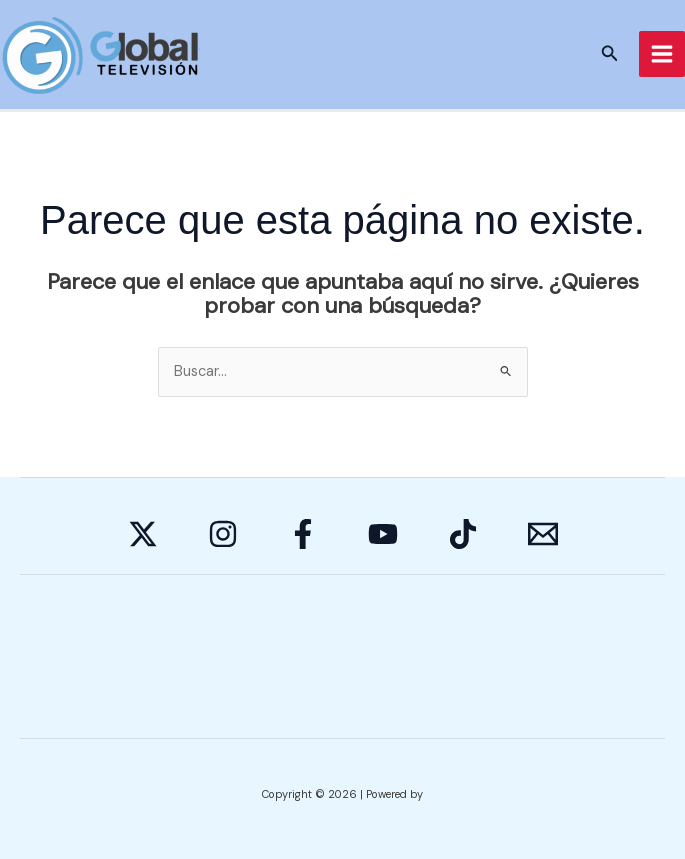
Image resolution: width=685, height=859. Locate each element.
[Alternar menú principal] (662, 54)
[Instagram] (223, 534)
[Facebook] (303, 534)
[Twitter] (143, 534)
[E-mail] (543, 534)
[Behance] (463, 534)
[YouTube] (383, 534)
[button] (610, 54)
